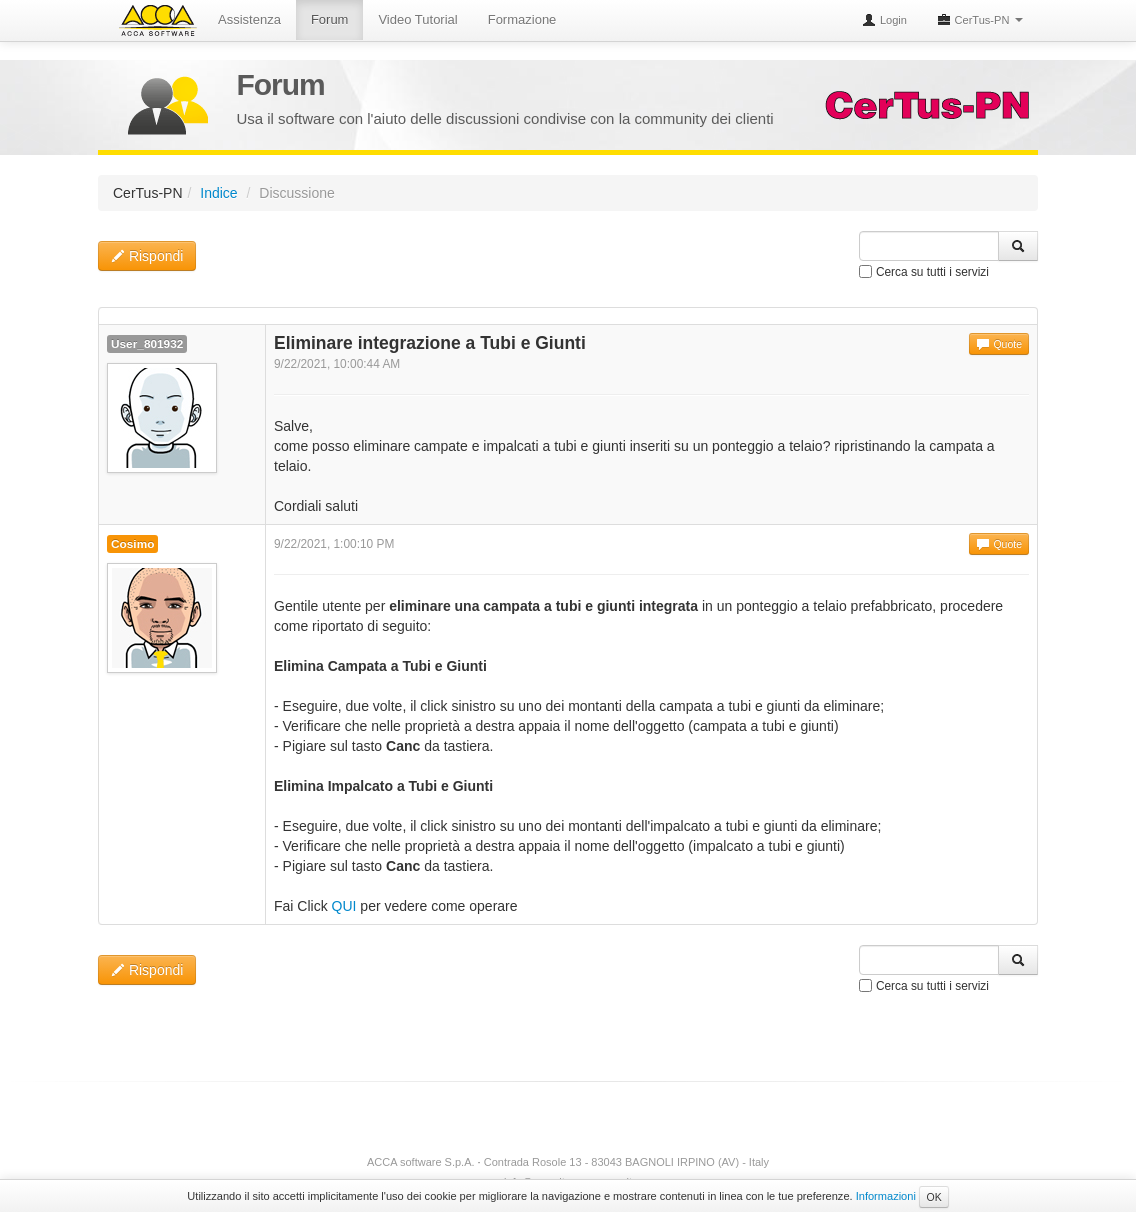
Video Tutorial (417, 19)
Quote (999, 344)
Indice (218, 193)
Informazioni (886, 1196)
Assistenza (249, 19)
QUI (344, 906)
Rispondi (147, 256)
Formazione (522, 19)
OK (933, 1197)
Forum (330, 19)
